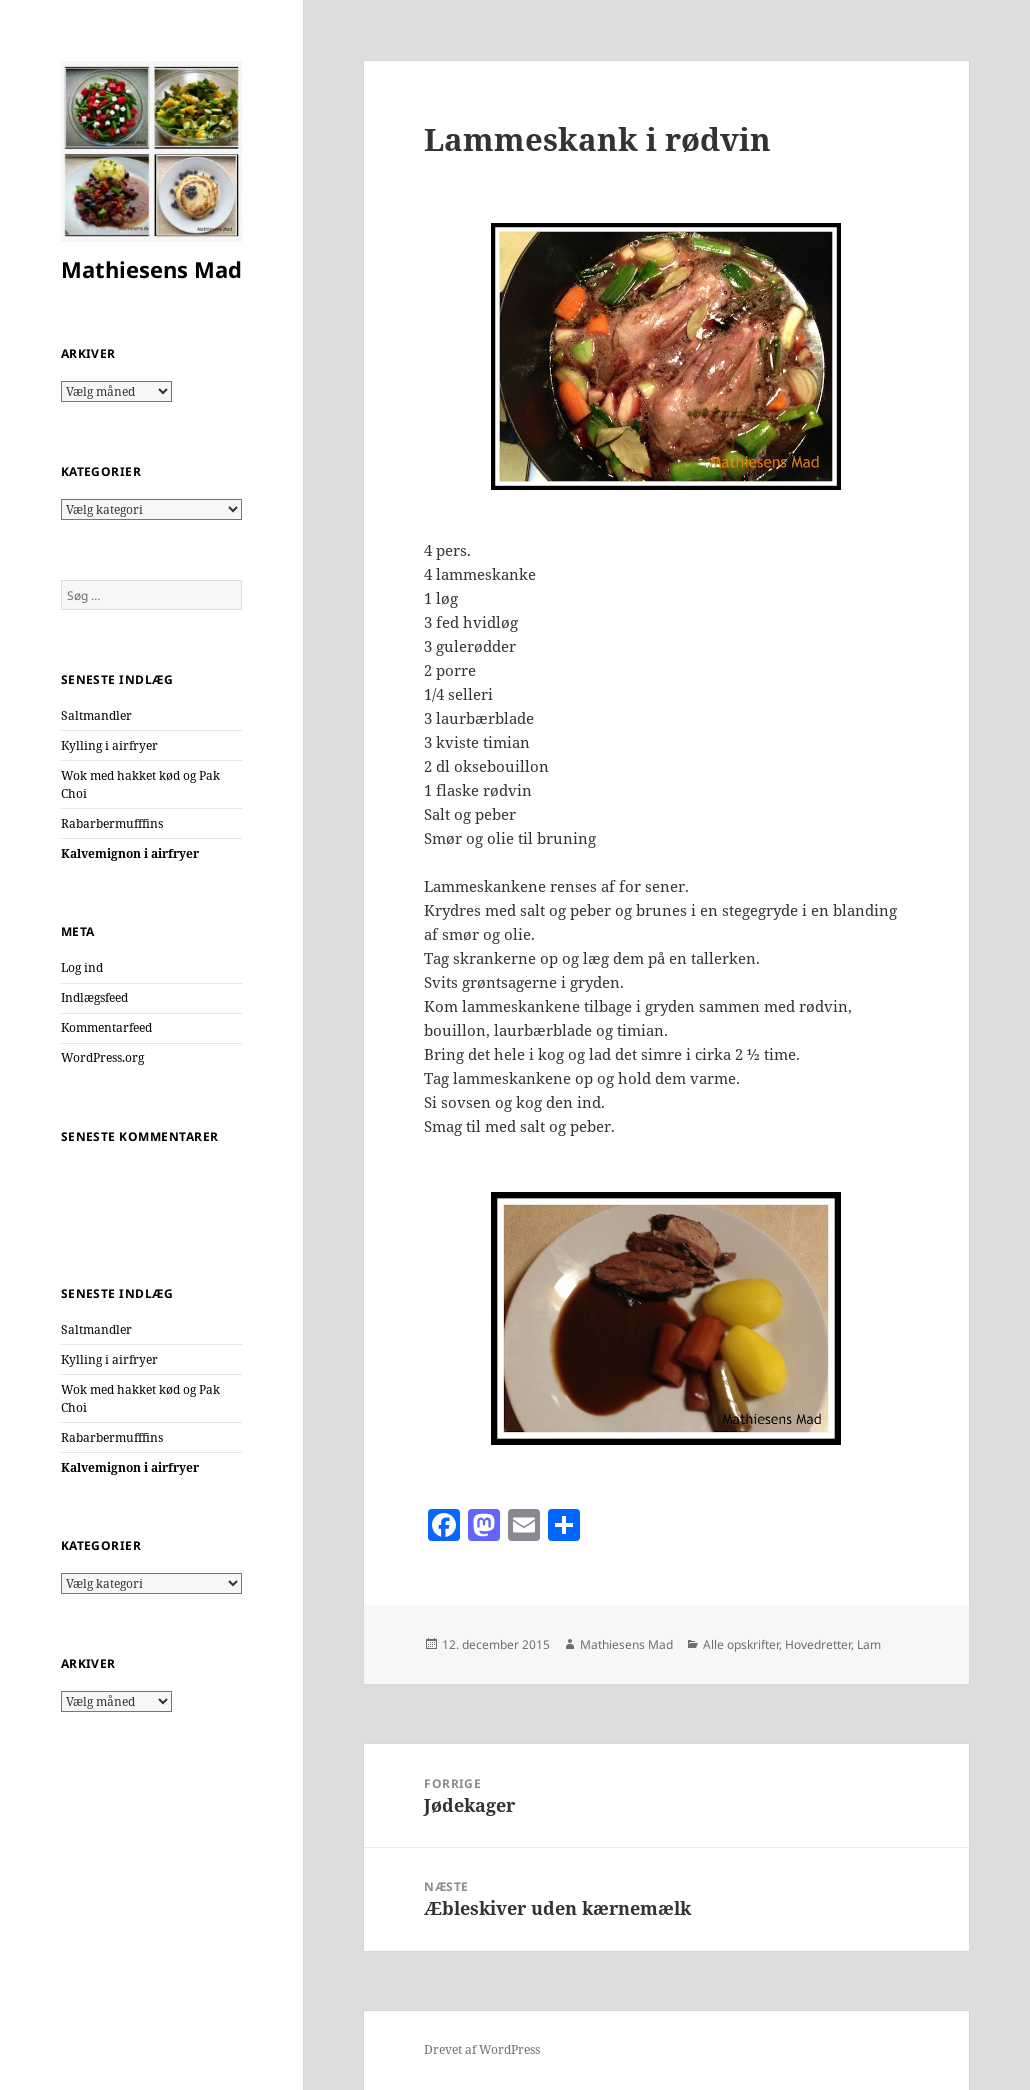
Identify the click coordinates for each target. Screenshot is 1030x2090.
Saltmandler (96, 715)
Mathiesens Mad (151, 269)
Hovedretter (818, 1644)
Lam (869, 1644)
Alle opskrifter (741, 1644)
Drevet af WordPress (482, 2049)
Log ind (82, 967)
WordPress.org (102, 1057)
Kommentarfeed (106, 1027)
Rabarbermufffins (112, 823)
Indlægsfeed (94, 997)
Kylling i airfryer (109, 745)
